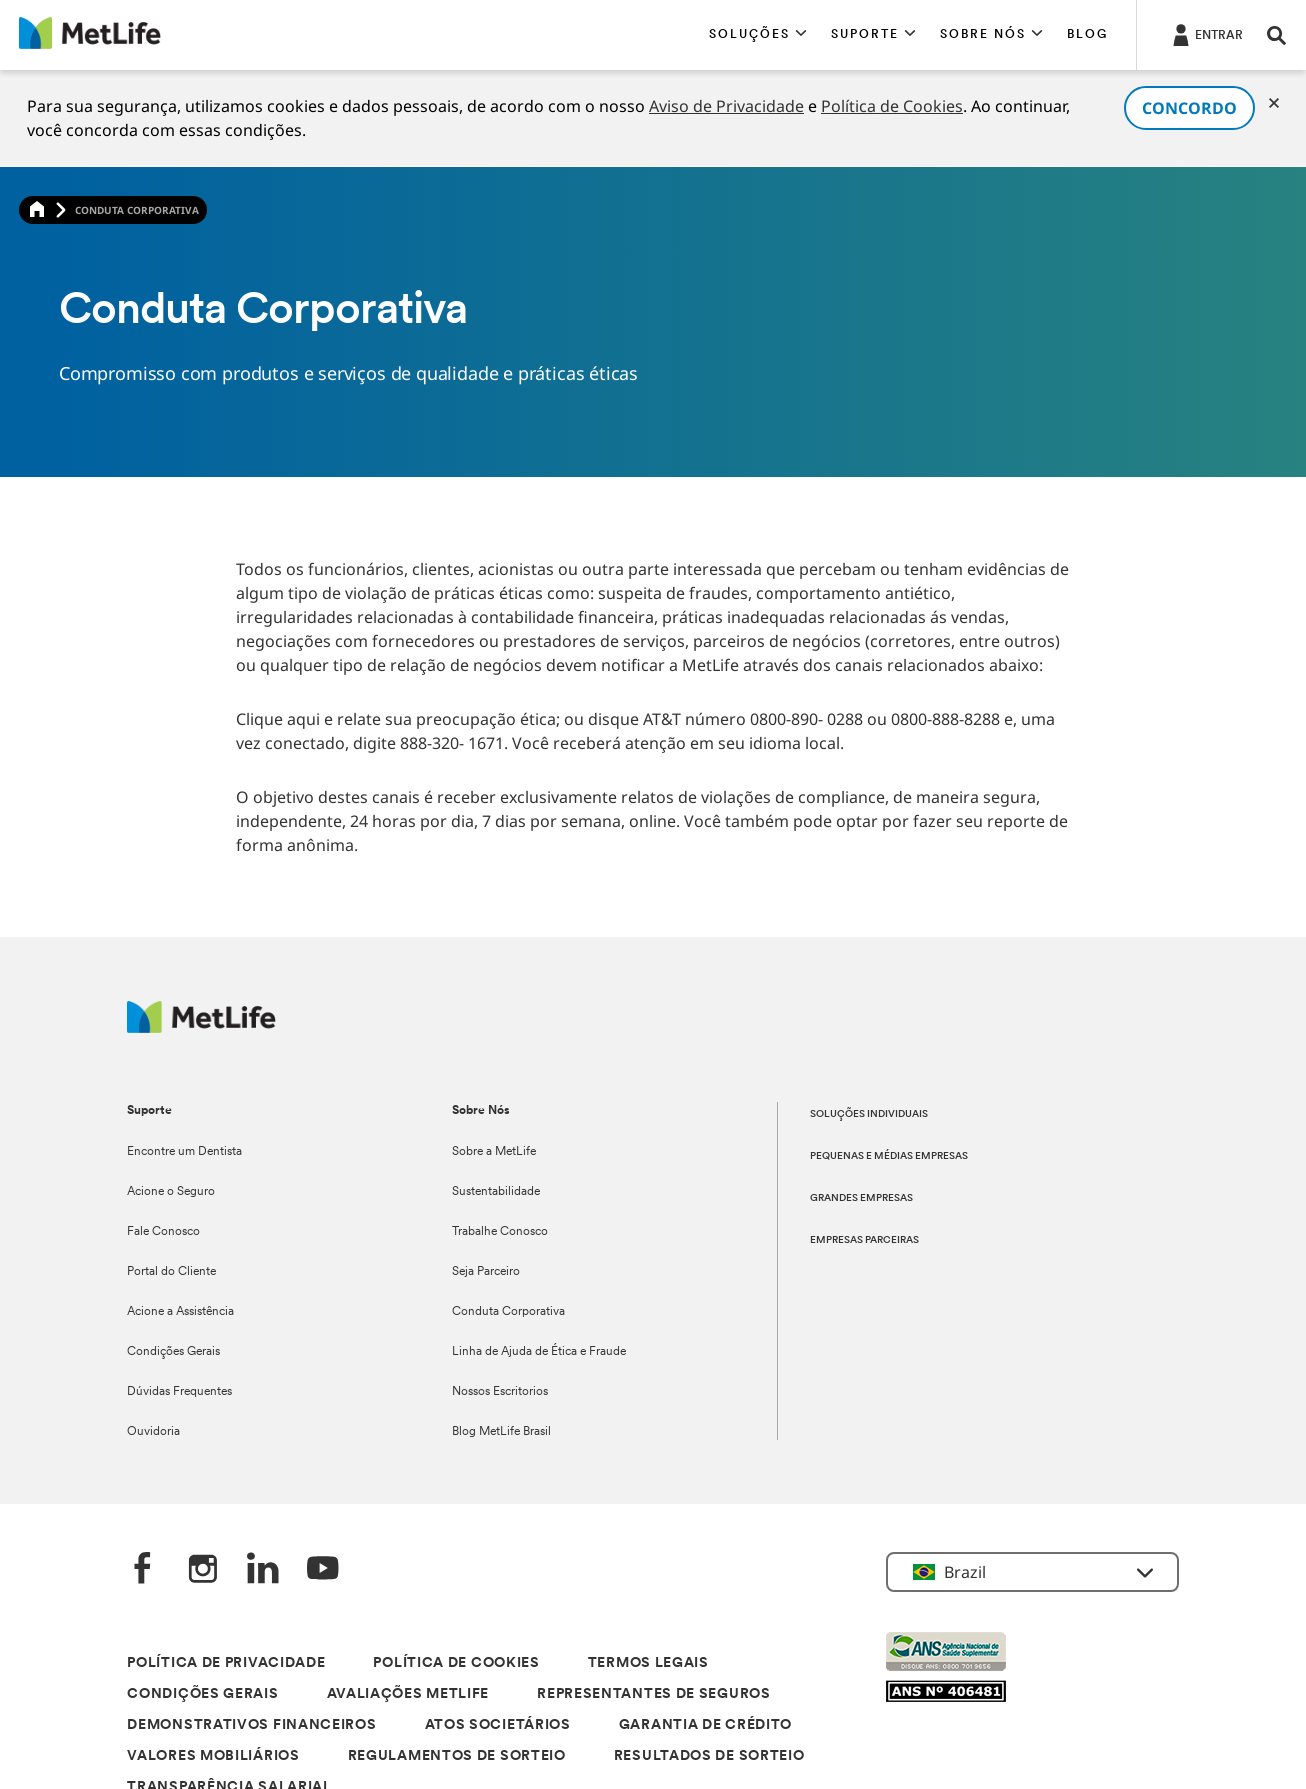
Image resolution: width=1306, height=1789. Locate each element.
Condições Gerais (173, 1352)
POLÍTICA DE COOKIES (456, 1663)
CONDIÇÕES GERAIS (202, 1694)
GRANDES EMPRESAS (861, 1198)
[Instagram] (203, 1570)
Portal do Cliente (171, 1272)
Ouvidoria (153, 1432)
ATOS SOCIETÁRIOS (498, 1725)
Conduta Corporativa (508, 1312)
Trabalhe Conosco (500, 1232)
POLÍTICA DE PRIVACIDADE (226, 1663)
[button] (758, 35)
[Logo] (201, 1027)
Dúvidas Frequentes (179, 1392)
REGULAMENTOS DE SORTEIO (457, 1756)
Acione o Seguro (171, 1192)
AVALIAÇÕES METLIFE (408, 1694)
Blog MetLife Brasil (501, 1432)
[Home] (37, 210)
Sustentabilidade (496, 1192)
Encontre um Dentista (184, 1152)
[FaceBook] (143, 1570)
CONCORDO (1189, 108)
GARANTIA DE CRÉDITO (705, 1725)
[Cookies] (1274, 103)
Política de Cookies (892, 106)
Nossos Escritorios (500, 1392)
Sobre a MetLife (494, 1152)
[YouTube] (323, 1570)
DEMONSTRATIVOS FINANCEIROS (251, 1725)
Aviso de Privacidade (726, 106)
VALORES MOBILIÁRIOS (213, 1756)
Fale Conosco (163, 1232)
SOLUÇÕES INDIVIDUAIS (869, 1114)
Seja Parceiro (486, 1272)
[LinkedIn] (263, 1570)
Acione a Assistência (180, 1312)
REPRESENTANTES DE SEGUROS (654, 1694)
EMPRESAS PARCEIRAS (864, 1240)
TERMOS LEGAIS (648, 1663)
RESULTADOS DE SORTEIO (709, 1756)
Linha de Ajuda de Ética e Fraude (539, 1352)
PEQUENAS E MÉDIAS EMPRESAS (889, 1156)
